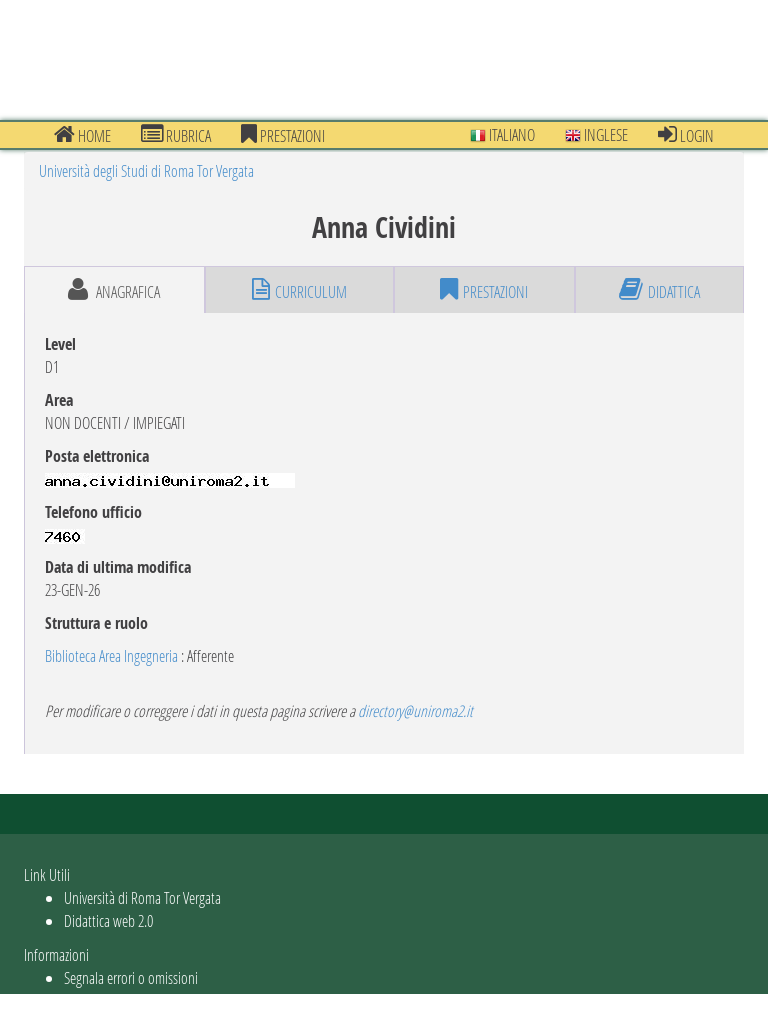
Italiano (502, 134)
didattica (659, 290)
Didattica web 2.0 (108, 920)
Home (82, 135)
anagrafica (114, 290)
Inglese (596, 134)
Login (686, 135)
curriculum (299, 290)
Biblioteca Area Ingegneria (111, 655)
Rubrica (176, 135)
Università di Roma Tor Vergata (142, 897)
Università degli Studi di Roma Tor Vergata (146, 170)
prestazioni (283, 135)
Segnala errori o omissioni (131, 977)
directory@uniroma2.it (415, 710)
